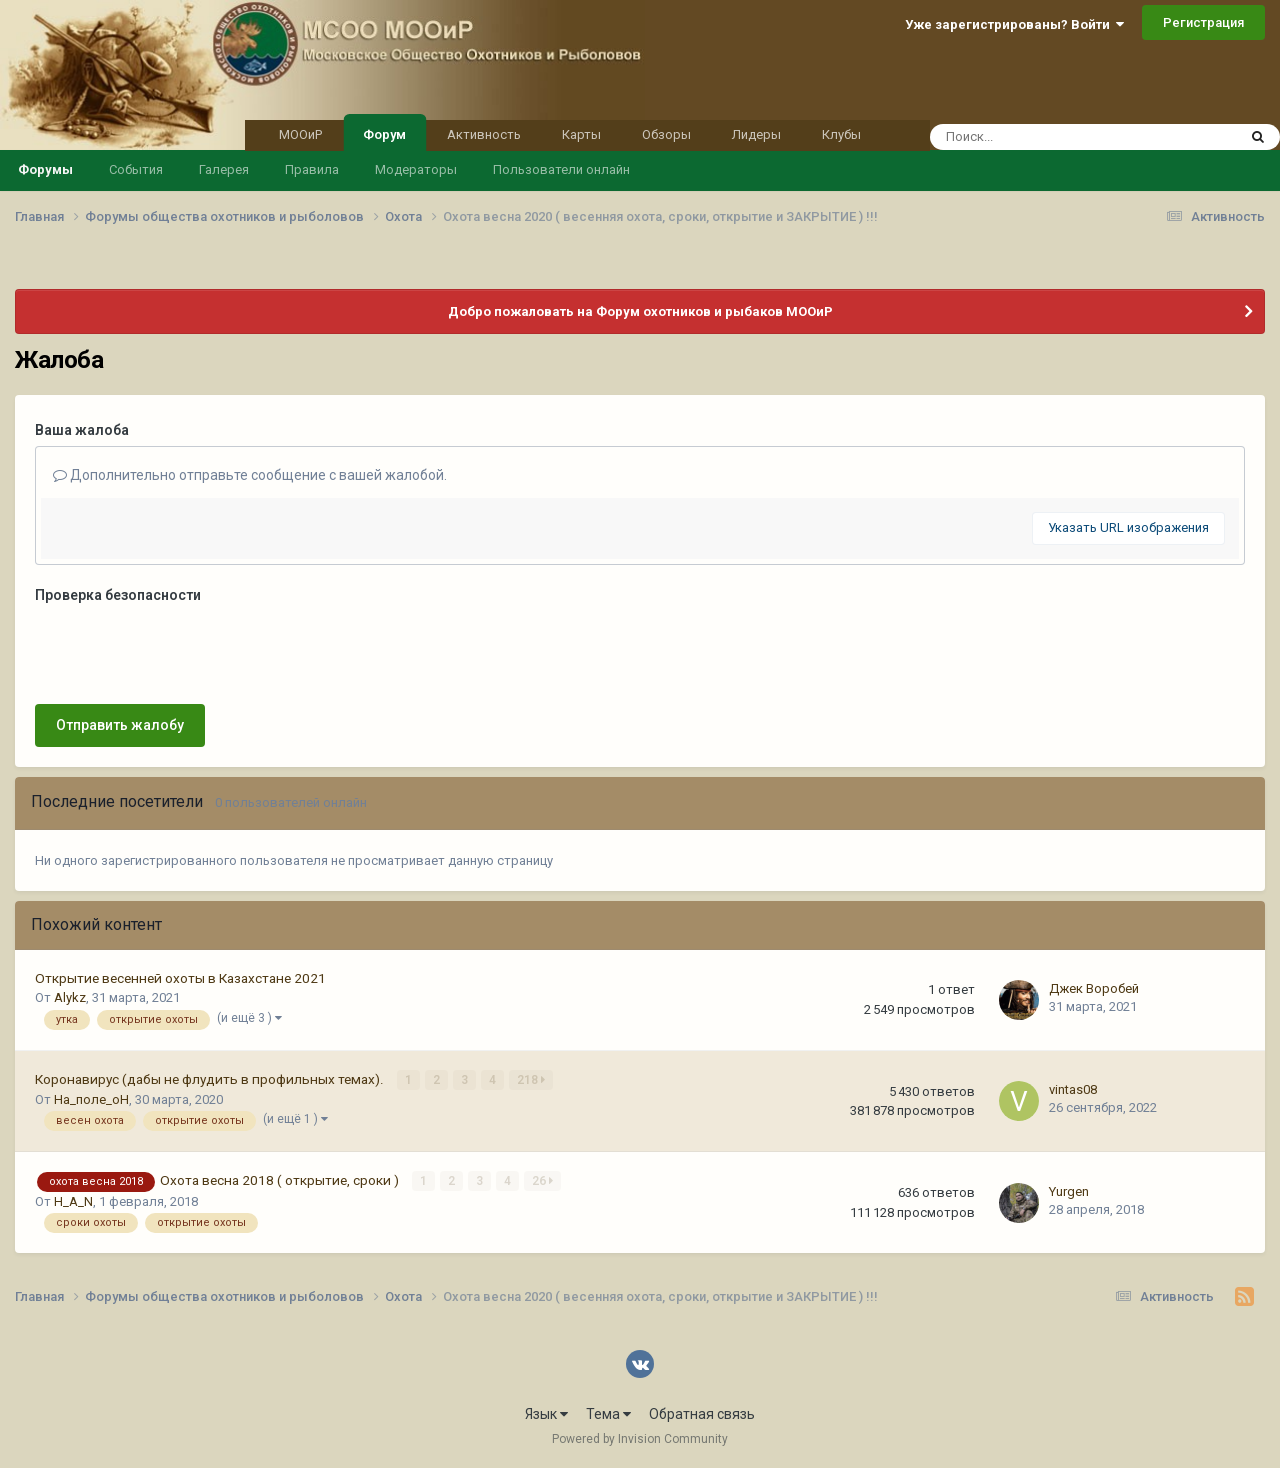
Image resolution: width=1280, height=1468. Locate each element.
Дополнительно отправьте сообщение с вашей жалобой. (250, 475)
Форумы (45, 169)
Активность (484, 134)
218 (531, 1080)
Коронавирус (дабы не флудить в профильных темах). (211, 1079)
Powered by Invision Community (640, 1439)
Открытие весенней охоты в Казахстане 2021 (180, 978)
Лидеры (756, 134)
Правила (312, 169)
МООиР (300, 134)
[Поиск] (1045, 137)
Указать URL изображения (1128, 527)
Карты (581, 134)
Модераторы (416, 169)
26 (542, 1181)
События (136, 169)
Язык (546, 1414)
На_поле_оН (91, 1099)
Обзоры (666, 134)
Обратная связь (702, 1414)
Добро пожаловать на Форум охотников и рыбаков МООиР (640, 311)
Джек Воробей (1094, 988)
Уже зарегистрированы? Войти (1014, 24)
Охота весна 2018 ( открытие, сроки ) (281, 1180)
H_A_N (73, 1201)
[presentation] (187, 650)
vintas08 (1073, 1089)
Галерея (224, 169)
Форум (384, 133)
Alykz (70, 997)
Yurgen (1069, 1191)
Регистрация (1203, 22)
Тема (608, 1414)
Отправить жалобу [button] (120, 725)
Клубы (841, 134)
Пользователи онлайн (561, 169)
